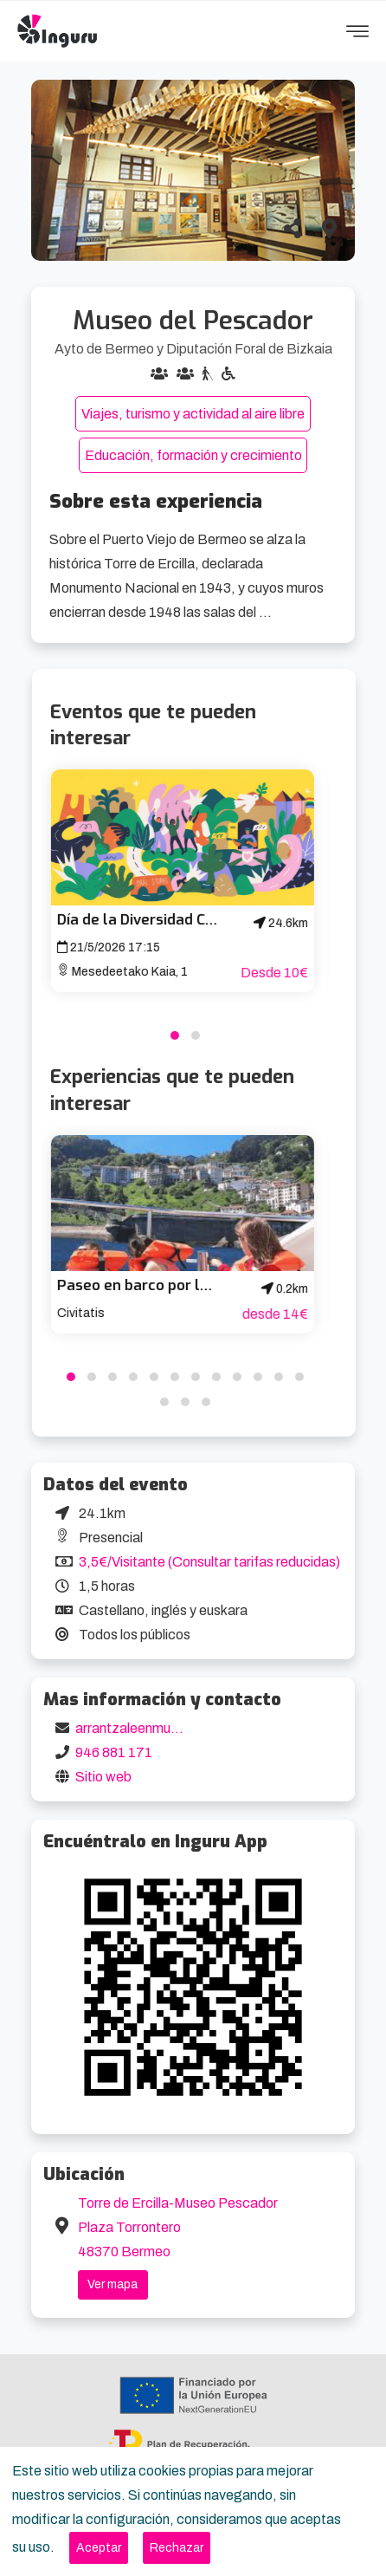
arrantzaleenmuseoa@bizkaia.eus (179, 1728)
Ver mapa (112, 2284)
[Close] (98, 2548)
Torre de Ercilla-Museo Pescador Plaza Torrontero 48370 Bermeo (178, 2227)
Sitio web (103, 1776)
